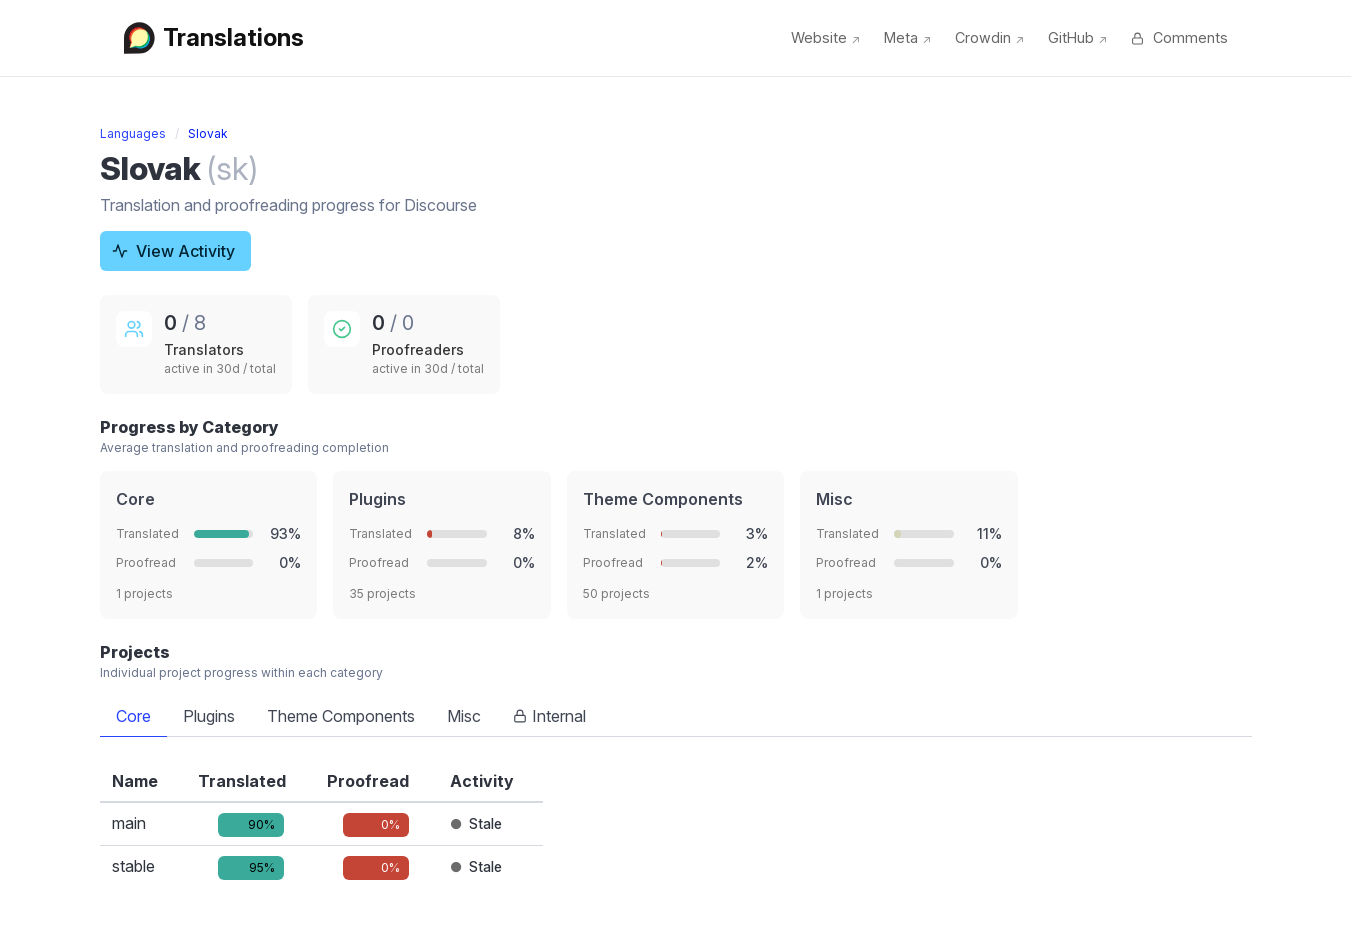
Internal (549, 716)
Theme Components (341, 716)
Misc (464, 716)
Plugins (209, 716)
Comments (1179, 37)
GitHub (1077, 37)
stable (133, 866)
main (129, 823)
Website (825, 37)
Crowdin (989, 37)
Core (133, 716)
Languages (133, 133)
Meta (907, 37)
